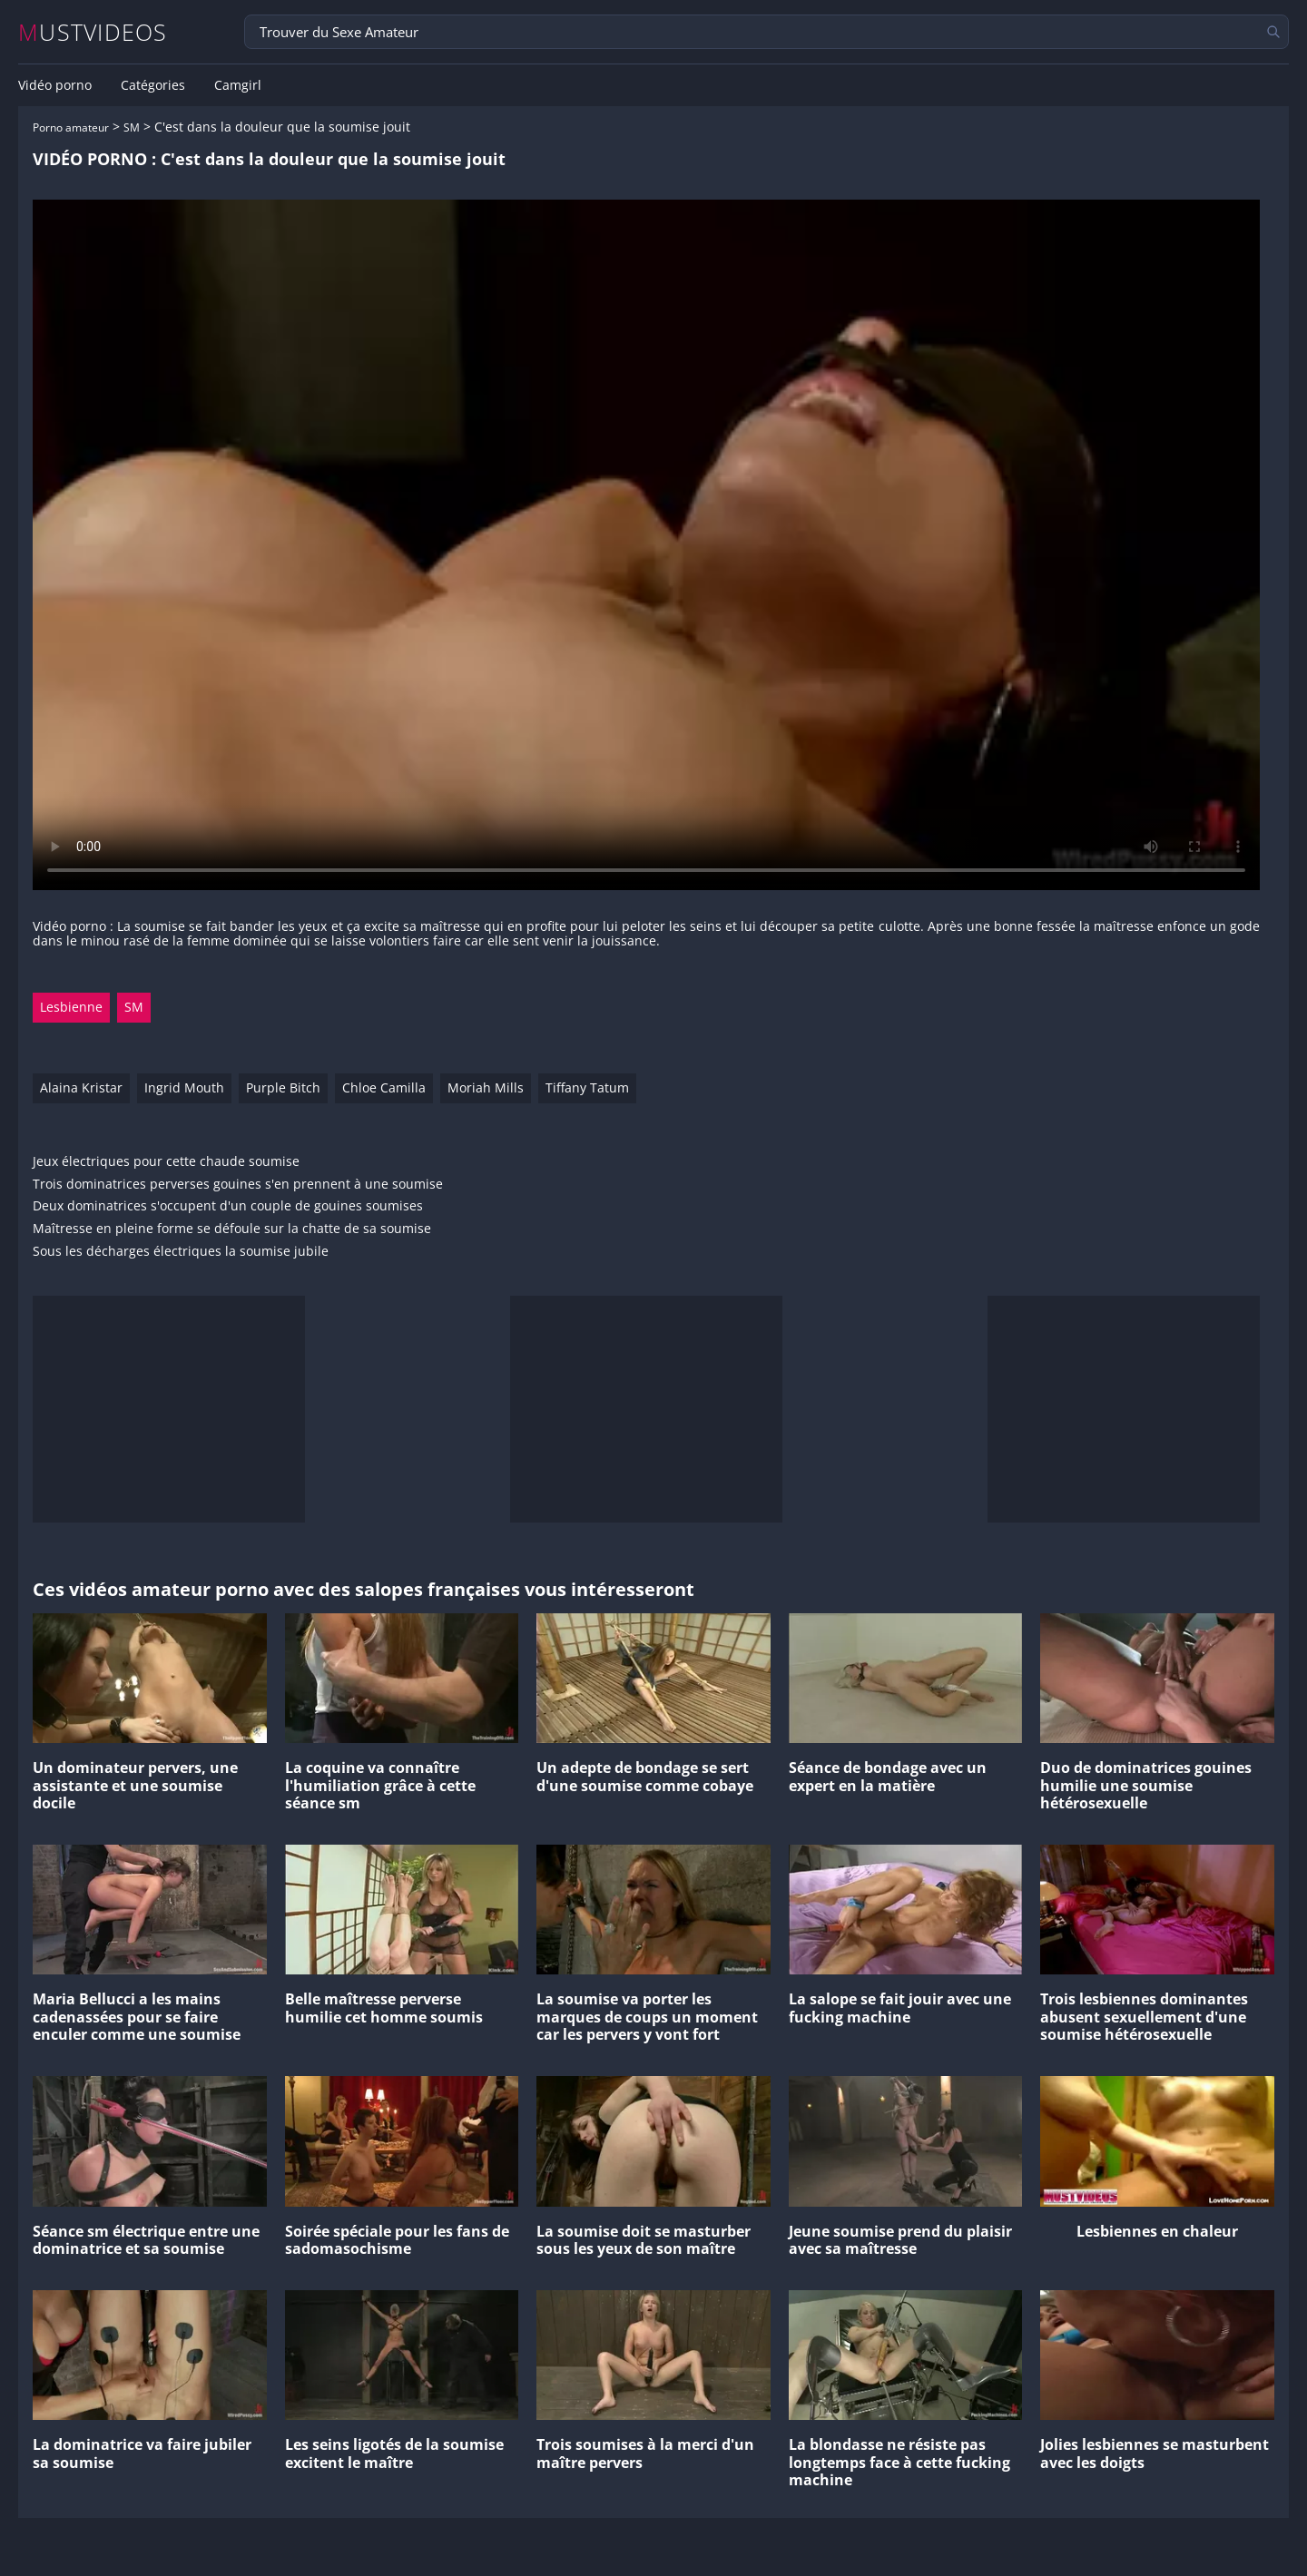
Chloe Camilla (384, 1087)
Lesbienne (71, 1006)
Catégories (153, 85)
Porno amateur (71, 127)
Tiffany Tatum (587, 1087)
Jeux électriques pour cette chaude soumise (166, 1162)
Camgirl (237, 85)
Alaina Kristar (81, 1087)
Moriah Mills (485, 1087)
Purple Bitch (283, 1087)
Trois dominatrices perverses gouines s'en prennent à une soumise (238, 1184)
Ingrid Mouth (184, 1087)
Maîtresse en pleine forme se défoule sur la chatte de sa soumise (232, 1229)
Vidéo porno (55, 85)
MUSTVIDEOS (93, 32)
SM (131, 127)
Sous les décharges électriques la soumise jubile (181, 1251)
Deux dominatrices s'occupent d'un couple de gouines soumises (228, 1206)
